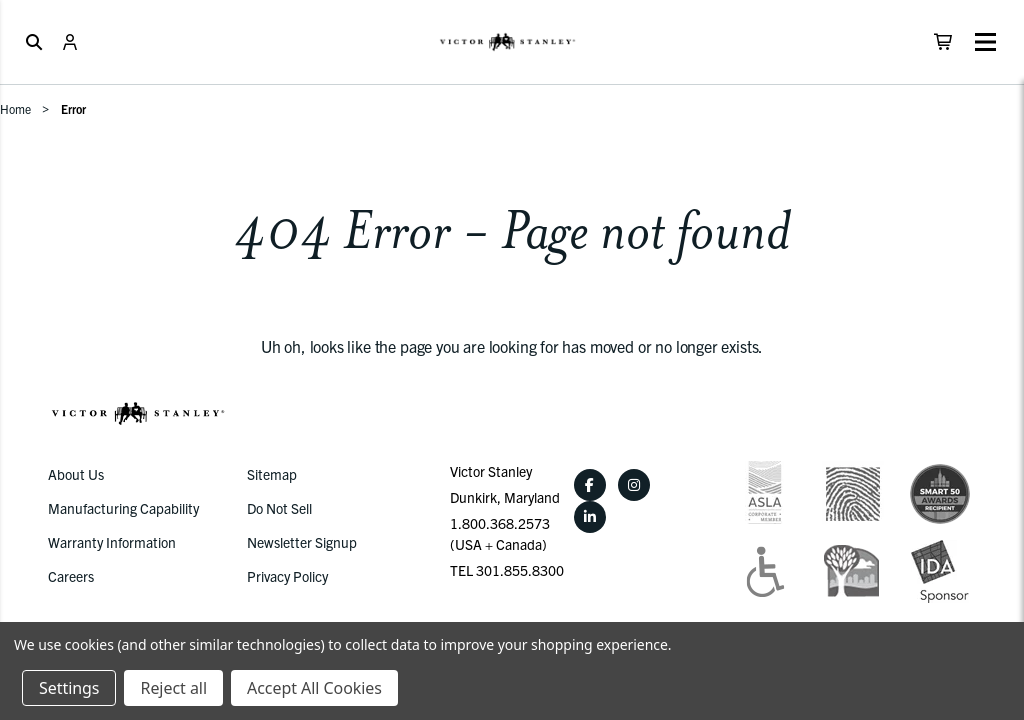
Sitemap (272, 474)
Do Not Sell (279, 508)
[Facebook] (590, 485)
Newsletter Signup (302, 542)
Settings (69, 688)
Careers (71, 576)
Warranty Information (112, 542)
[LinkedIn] (590, 517)
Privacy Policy (287, 576)
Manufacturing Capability (123, 508)
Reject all (173, 688)
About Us (76, 474)
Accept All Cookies (314, 688)
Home (15, 108)
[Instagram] (634, 485)
